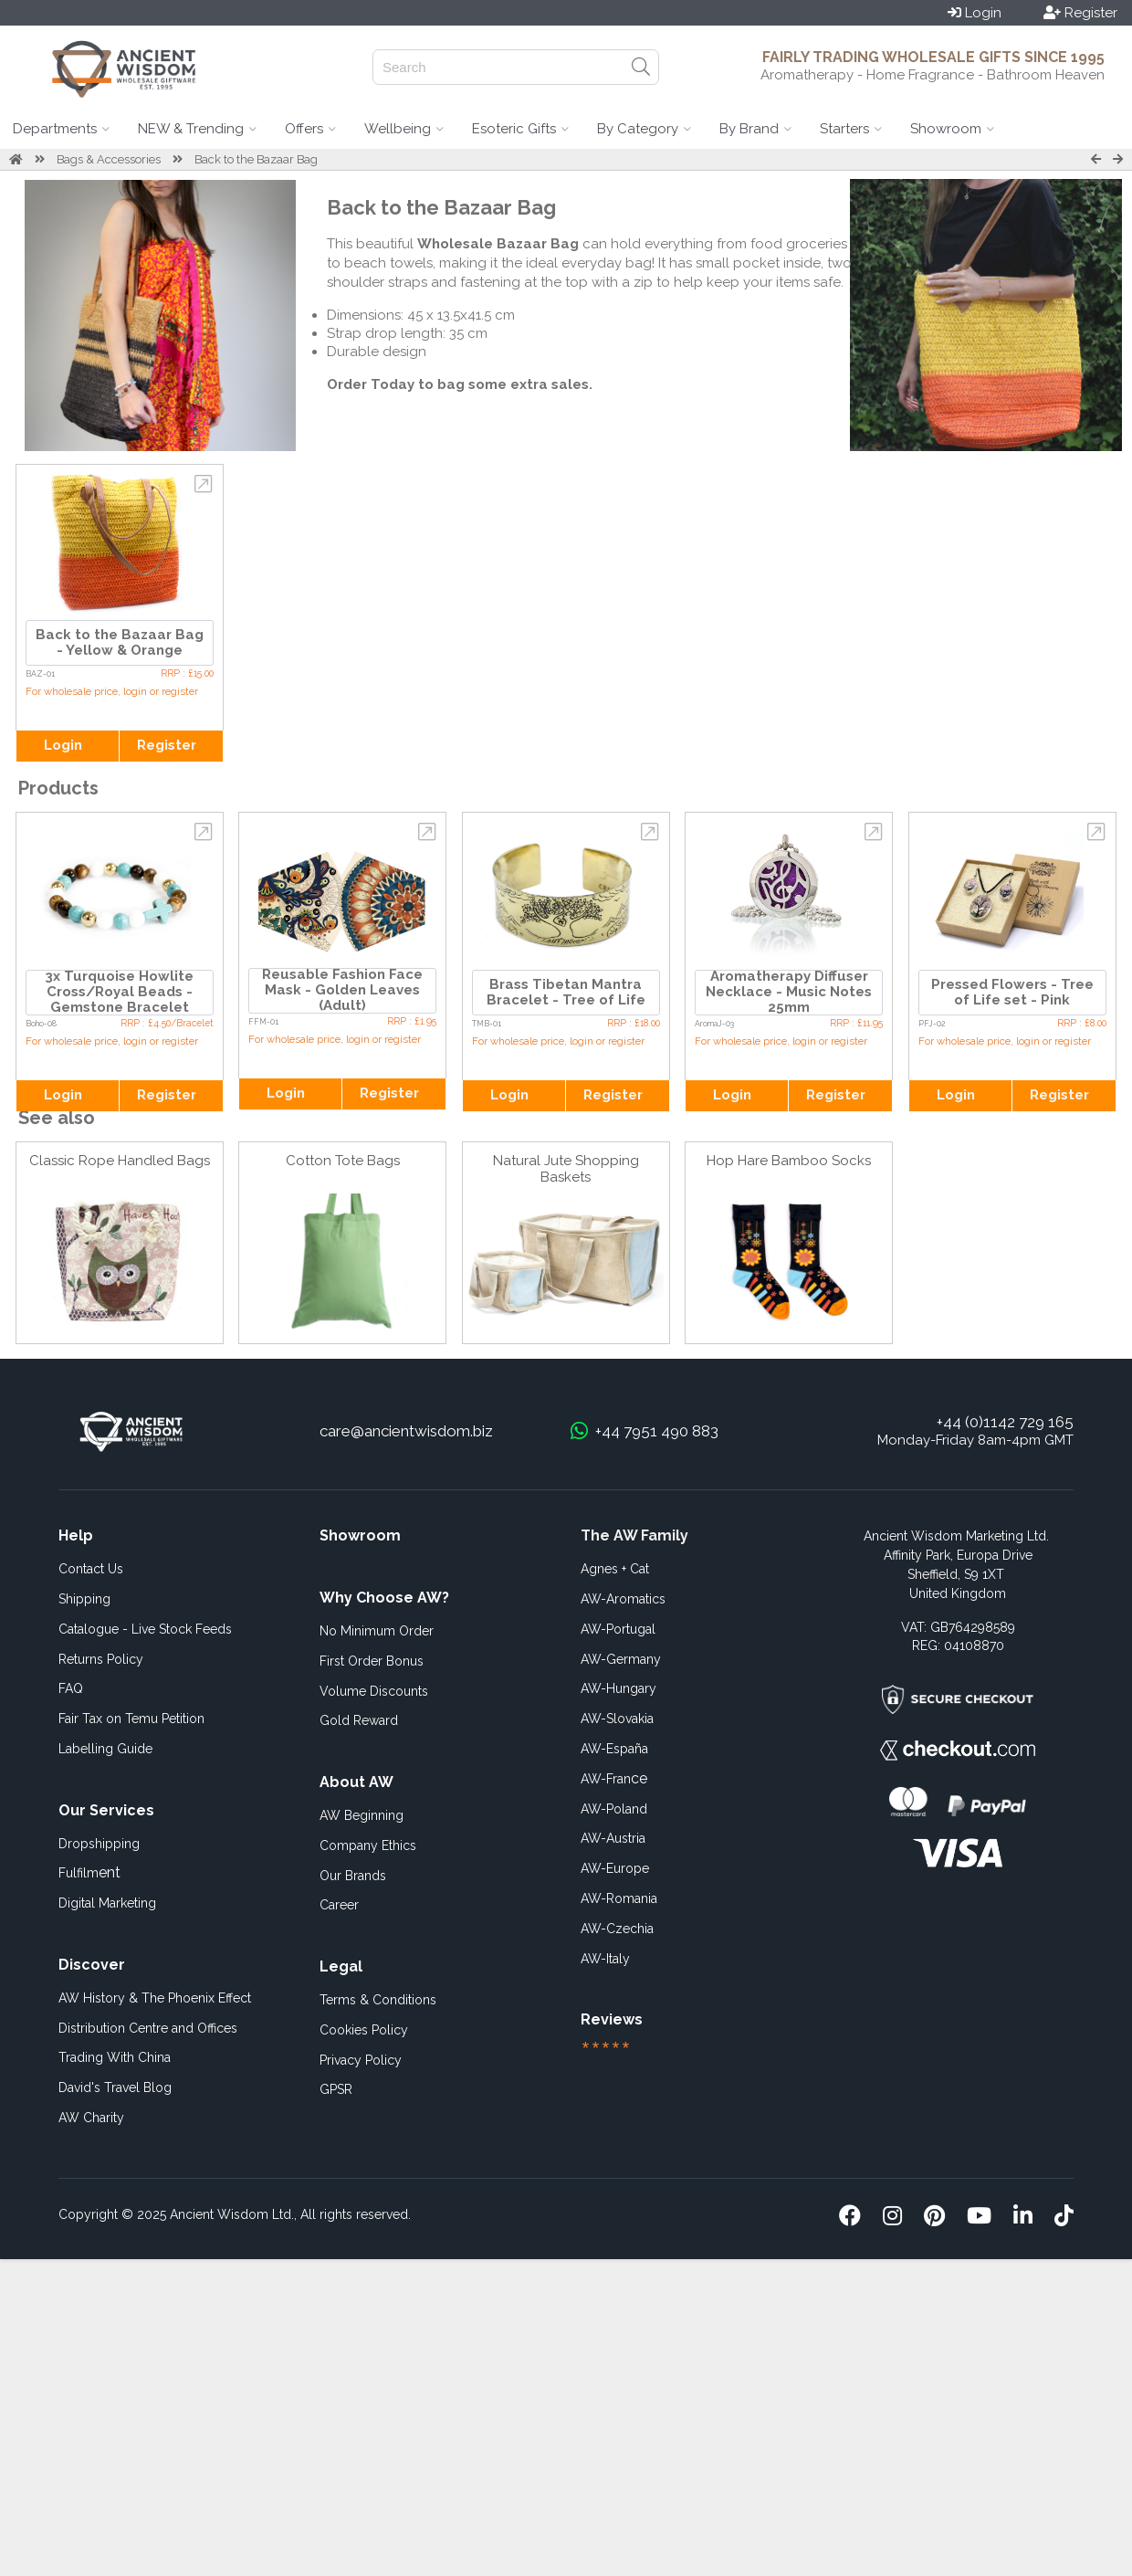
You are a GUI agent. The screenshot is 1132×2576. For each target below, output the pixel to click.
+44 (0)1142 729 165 (1005, 1422)
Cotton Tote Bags (343, 1160)
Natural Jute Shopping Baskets (566, 1168)
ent (89, 1872)
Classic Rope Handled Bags (119, 1160)
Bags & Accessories (109, 159)
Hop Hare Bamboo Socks (789, 1160)
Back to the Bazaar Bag (256, 159)
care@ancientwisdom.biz (406, 1431)
